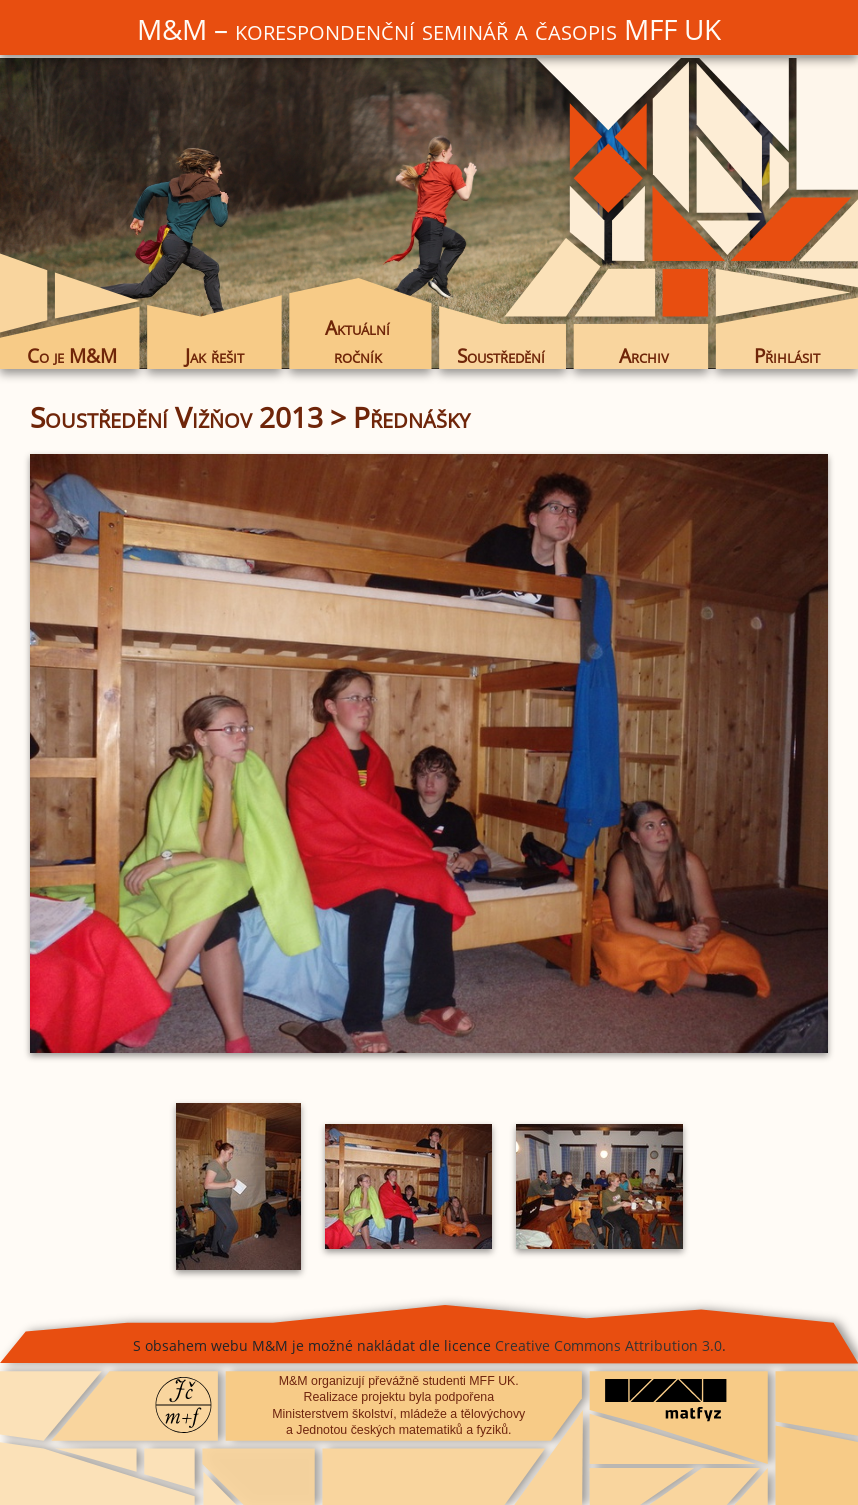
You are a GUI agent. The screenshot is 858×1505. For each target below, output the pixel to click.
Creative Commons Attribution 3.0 (608, 1345)
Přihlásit (787, 355)
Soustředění (501, 355)
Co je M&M (72, 355)
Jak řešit (214, 355)
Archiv (644, 355)
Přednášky (411, 417)
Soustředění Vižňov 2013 (176, 417)
